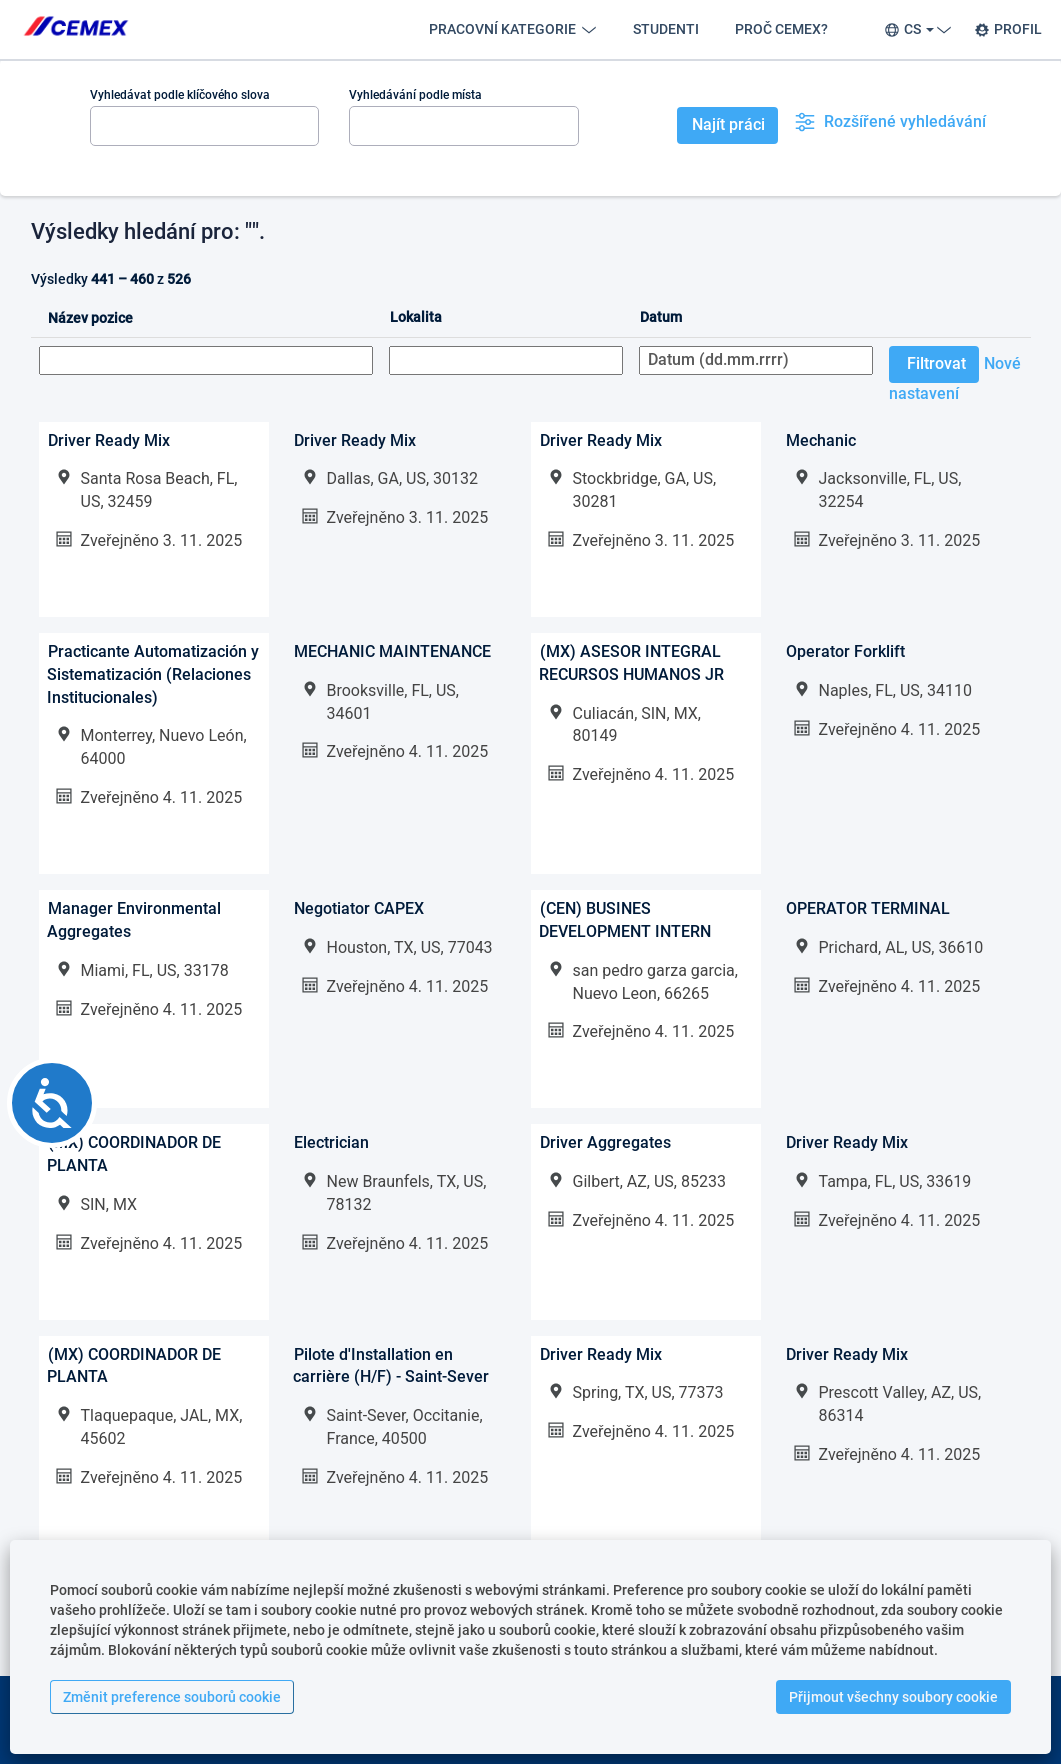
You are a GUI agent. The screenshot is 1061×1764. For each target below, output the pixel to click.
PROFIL (1008, 29)
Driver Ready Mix (109, 440)
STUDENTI (666, 29)
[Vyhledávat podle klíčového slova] (204, 126)
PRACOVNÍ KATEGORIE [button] (513, 29)
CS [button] (915, 29)
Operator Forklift (845, 651)
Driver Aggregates (605, 1142)
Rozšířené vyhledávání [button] (890, 122)
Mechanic (821, 440)
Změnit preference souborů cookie (172, 1697)
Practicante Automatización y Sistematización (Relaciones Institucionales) (153, 674)
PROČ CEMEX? (781, 29)
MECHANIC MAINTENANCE (392, 651)
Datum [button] (661, 317)
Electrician (331, 1142)
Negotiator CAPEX (359, 908)
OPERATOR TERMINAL (868, 908)
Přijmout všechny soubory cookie (893, 1697)
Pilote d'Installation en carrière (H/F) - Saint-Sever (391, 1366)
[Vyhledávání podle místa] (463, 126)
